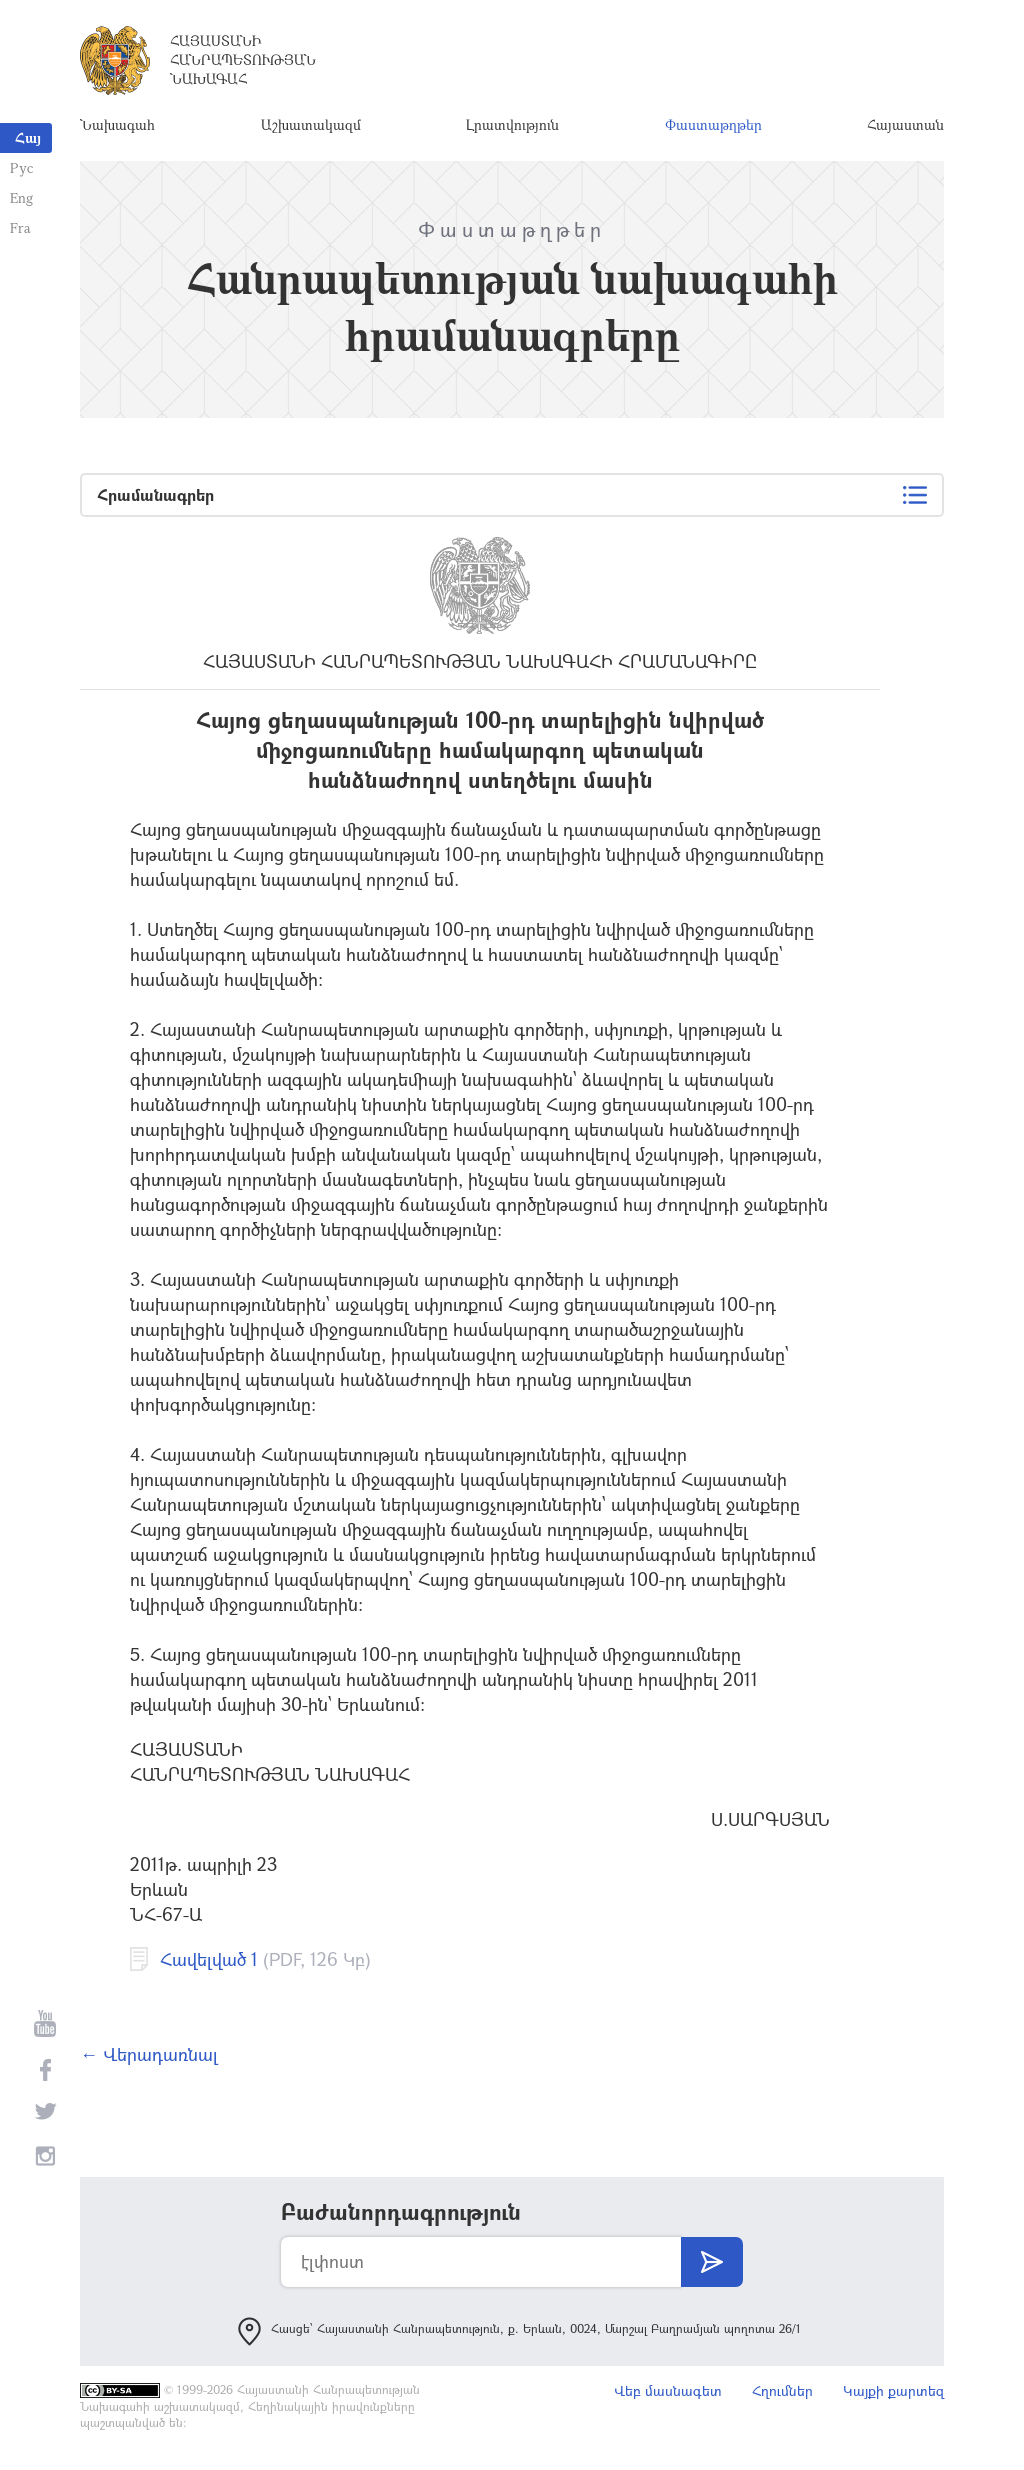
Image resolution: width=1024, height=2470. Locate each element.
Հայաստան (905, 124)
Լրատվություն (512, 124)
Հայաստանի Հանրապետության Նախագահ (243, 59)
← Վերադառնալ (149, 2054)
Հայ (28, 137)
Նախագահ (117, 124)
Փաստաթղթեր (713, 124)
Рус (21, 167)
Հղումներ (782, 2390)
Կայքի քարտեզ (893, 2390)
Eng (21, 197)
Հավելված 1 (209, 1959)
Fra (20, 227)
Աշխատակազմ (311, 124)
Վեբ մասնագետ (668, 2390)
